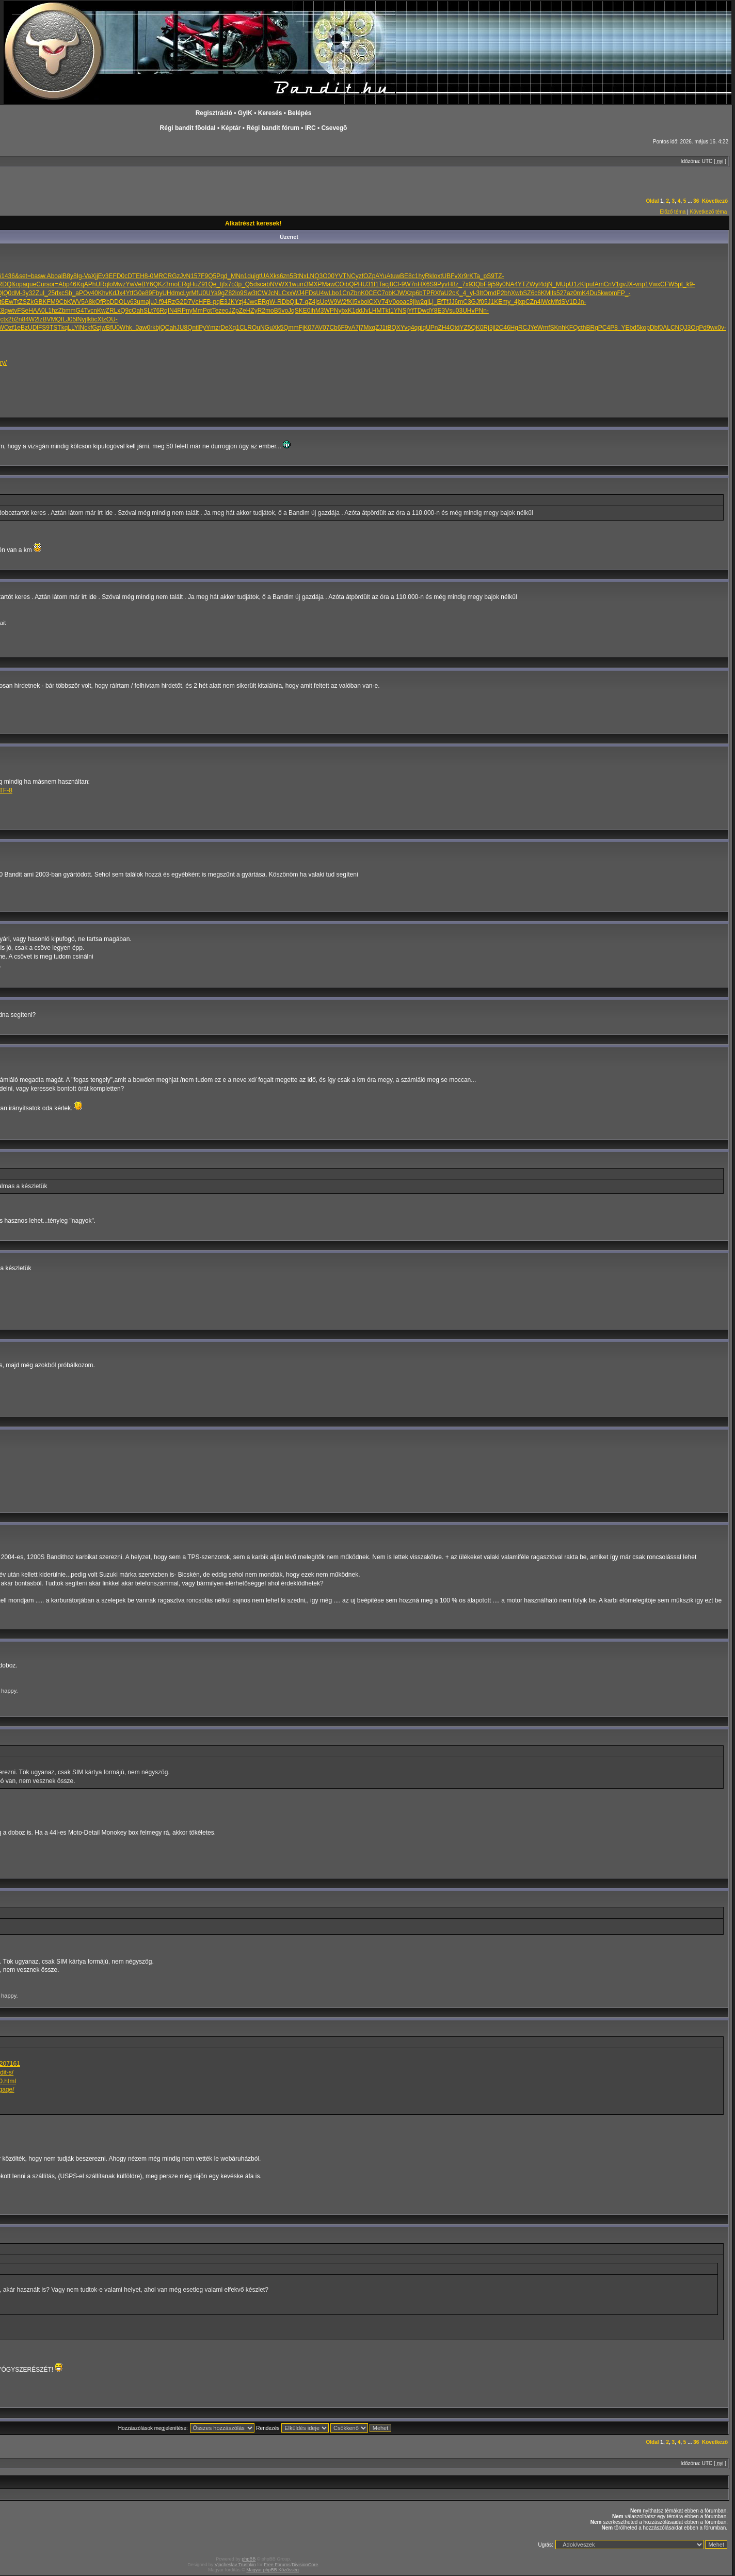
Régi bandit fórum (272, 128)
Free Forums (277, 2564)
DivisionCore (305, 2564)
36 (696, 201)
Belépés (299, 113)
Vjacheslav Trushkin (235, 2564)
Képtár (231, 128)
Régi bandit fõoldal (188, 128)
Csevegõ (334, 128)
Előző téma (672, 212)
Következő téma (708, 212)
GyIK (245, 113)
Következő (715, 201)
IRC (310, 128)
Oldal (652, 201)
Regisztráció (214, 113)
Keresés (270, 113)
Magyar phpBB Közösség (272, 2569)
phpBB (248, 2559)
